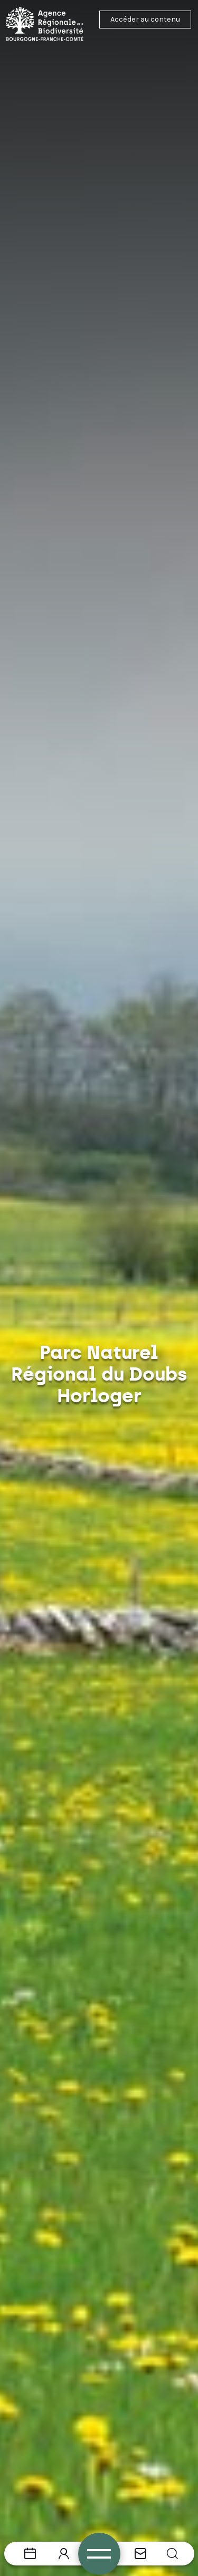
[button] (172, 2553)
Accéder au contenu (145, 19)
